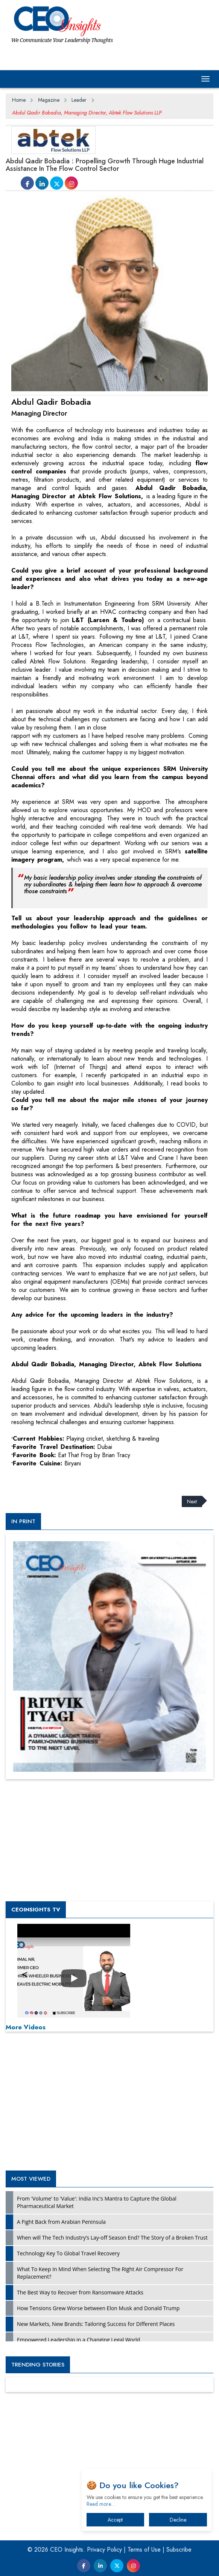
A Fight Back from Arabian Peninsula (61, 2221)
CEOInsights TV (35, 1909)
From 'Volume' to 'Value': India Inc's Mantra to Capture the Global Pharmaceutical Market (96, 2202)
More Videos (26, 2027)
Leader (79, 100)
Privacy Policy (104, 2549)
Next (192, 1501)
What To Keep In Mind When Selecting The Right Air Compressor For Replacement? (100, 2272)
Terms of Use (144, 2549)
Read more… (101, 2504)
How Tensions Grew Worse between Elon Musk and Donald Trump (98, 2308)
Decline (178, 2519)
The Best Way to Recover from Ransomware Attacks (80, 2292)
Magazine (48, 100)
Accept (115, 2519)
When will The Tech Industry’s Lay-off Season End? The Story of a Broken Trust (112, 2237)
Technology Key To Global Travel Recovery (68, 2253)
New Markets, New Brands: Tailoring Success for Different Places (96, 2323)
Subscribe (179, 2549)
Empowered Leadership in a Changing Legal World (78, 2339)
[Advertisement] (66, 1477)
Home (19, 100)
